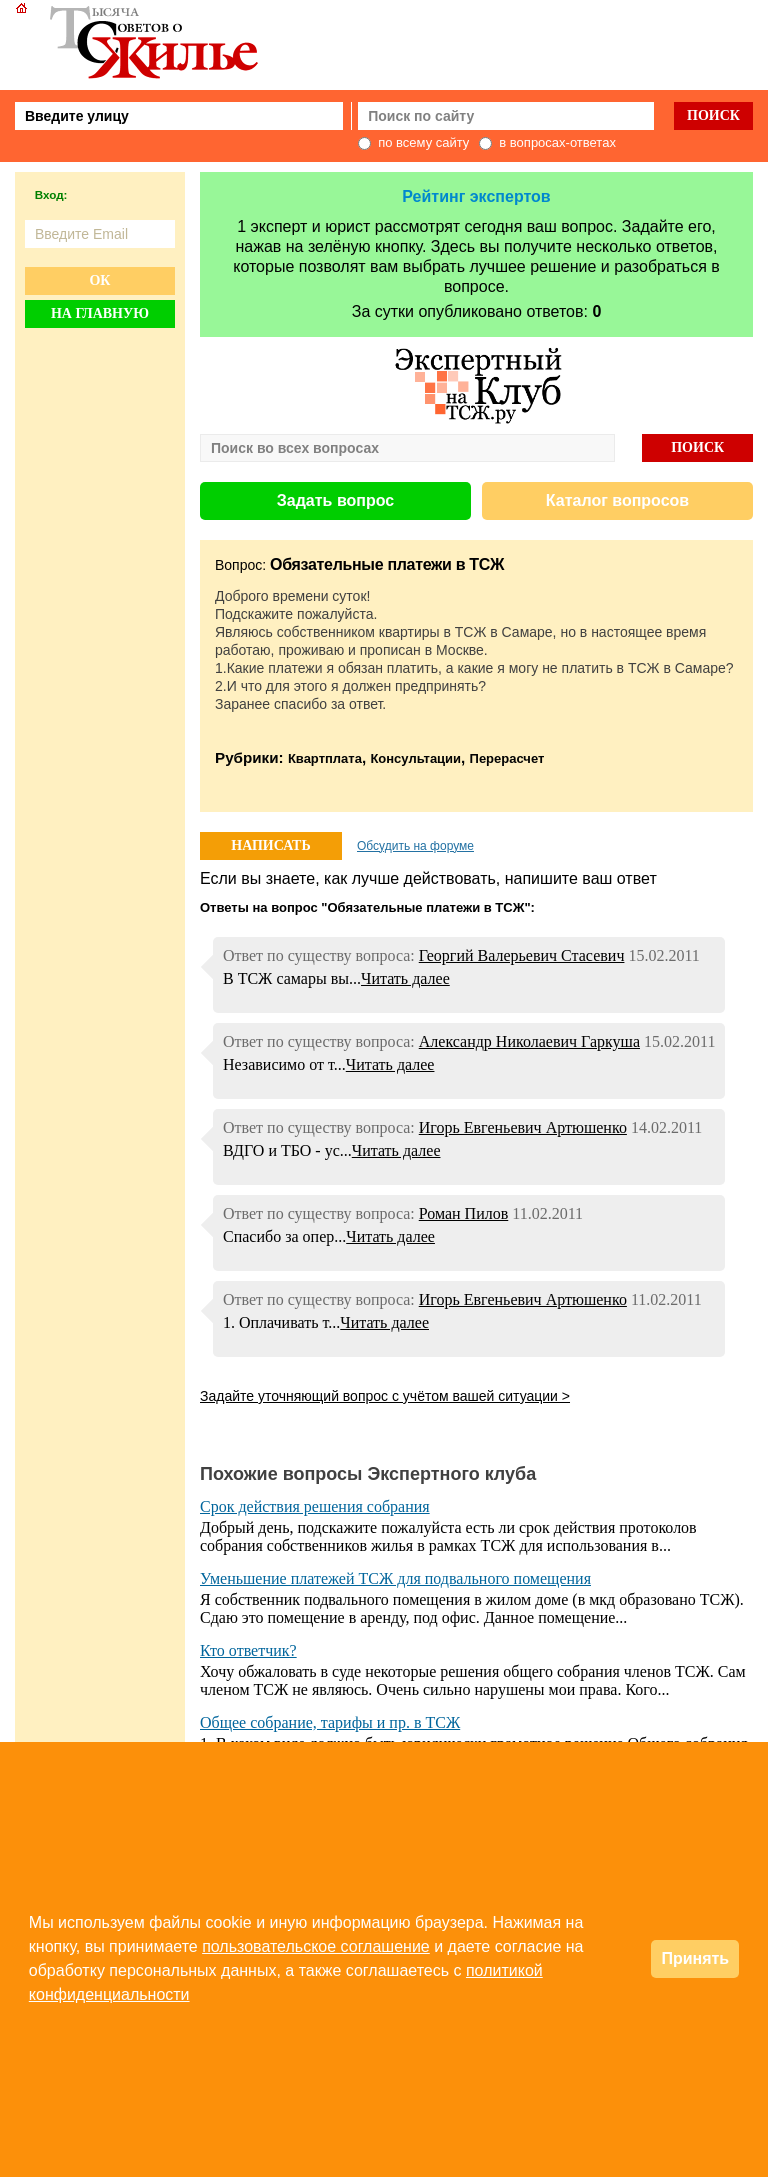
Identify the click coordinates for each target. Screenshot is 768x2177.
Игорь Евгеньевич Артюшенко (523, 1127)
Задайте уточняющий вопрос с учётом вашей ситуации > (385, 1396)
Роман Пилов (464, 1213)
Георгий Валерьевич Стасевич (522, 955)
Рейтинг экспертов (476, 196)
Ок (99, 280)
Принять (695, 1958)
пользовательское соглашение (316, 1946)
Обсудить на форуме (415, 846)
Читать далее (405, 978)
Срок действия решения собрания (315, 1506)
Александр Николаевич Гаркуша (529, 1041)
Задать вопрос (335, 500)
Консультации (415, 758)
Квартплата (325, 758)
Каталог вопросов (617, 500)
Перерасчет (507, 758)
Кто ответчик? (248, 1650)
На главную (100, 313)
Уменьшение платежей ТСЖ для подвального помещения (395, 1578)
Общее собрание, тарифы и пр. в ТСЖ (330, 1722)
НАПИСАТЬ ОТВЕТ (270, 849)
